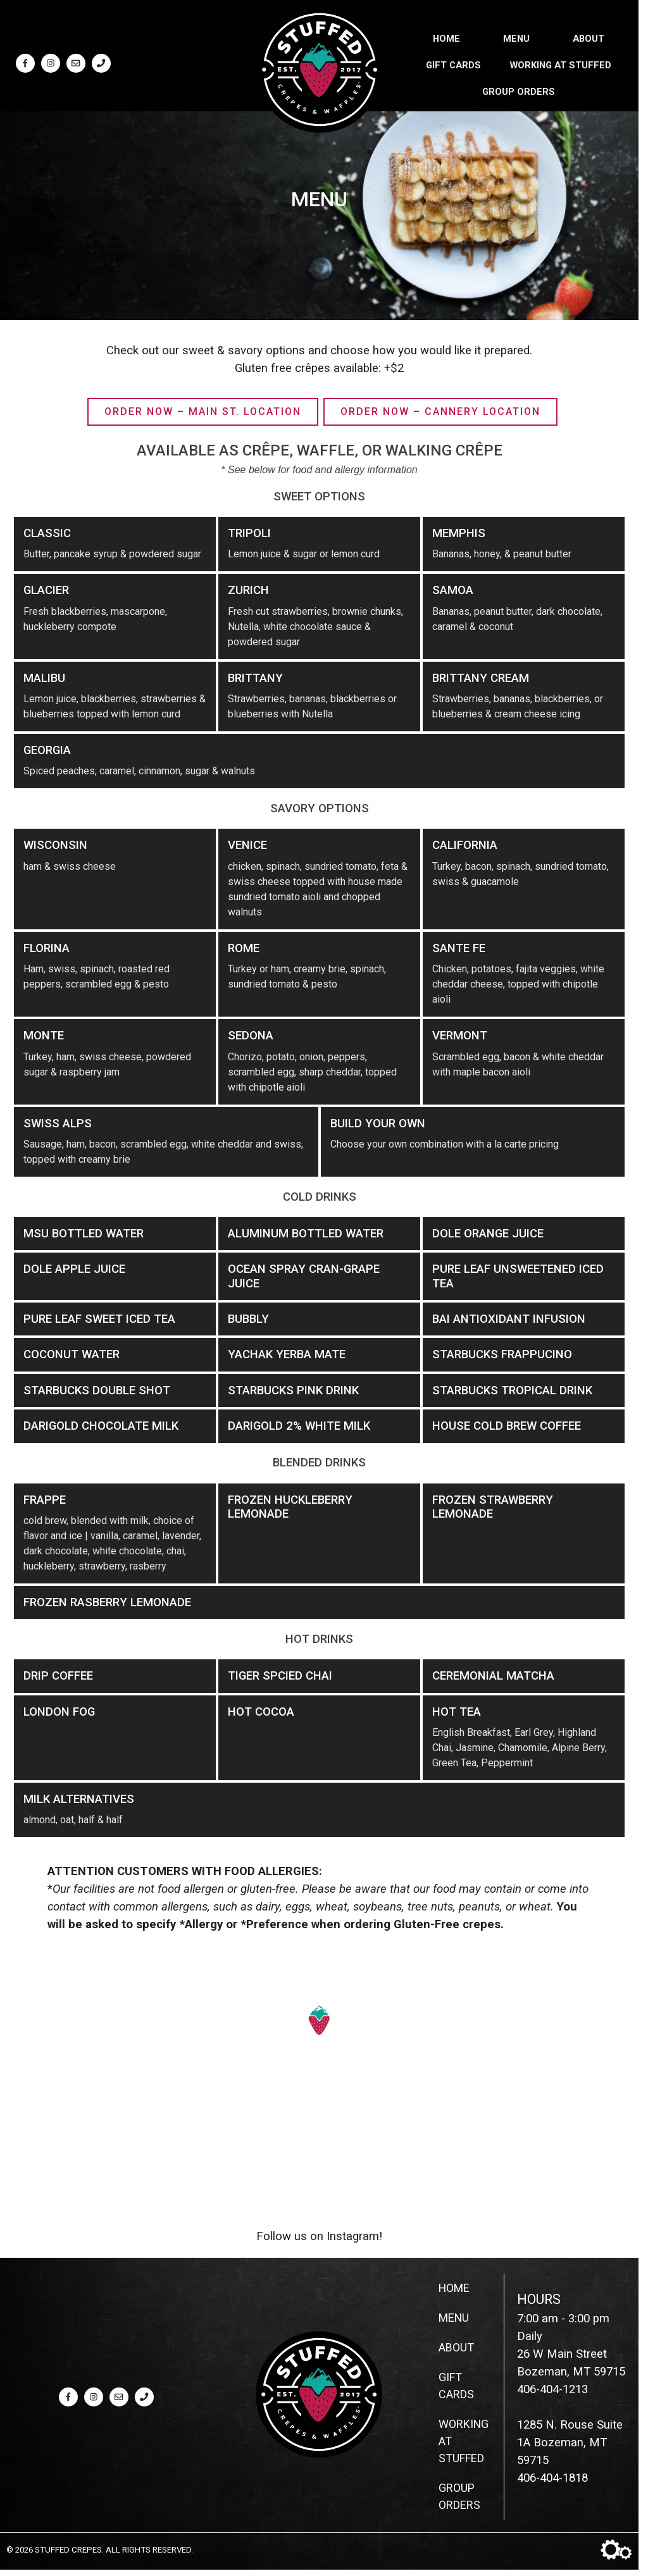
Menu (516, 36)
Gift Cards (453, 63)
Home (446, 36)
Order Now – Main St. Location (202, 412)
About (588, 36)
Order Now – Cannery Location (440, 412)
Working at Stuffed (560, 63)
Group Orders (518, 90)
